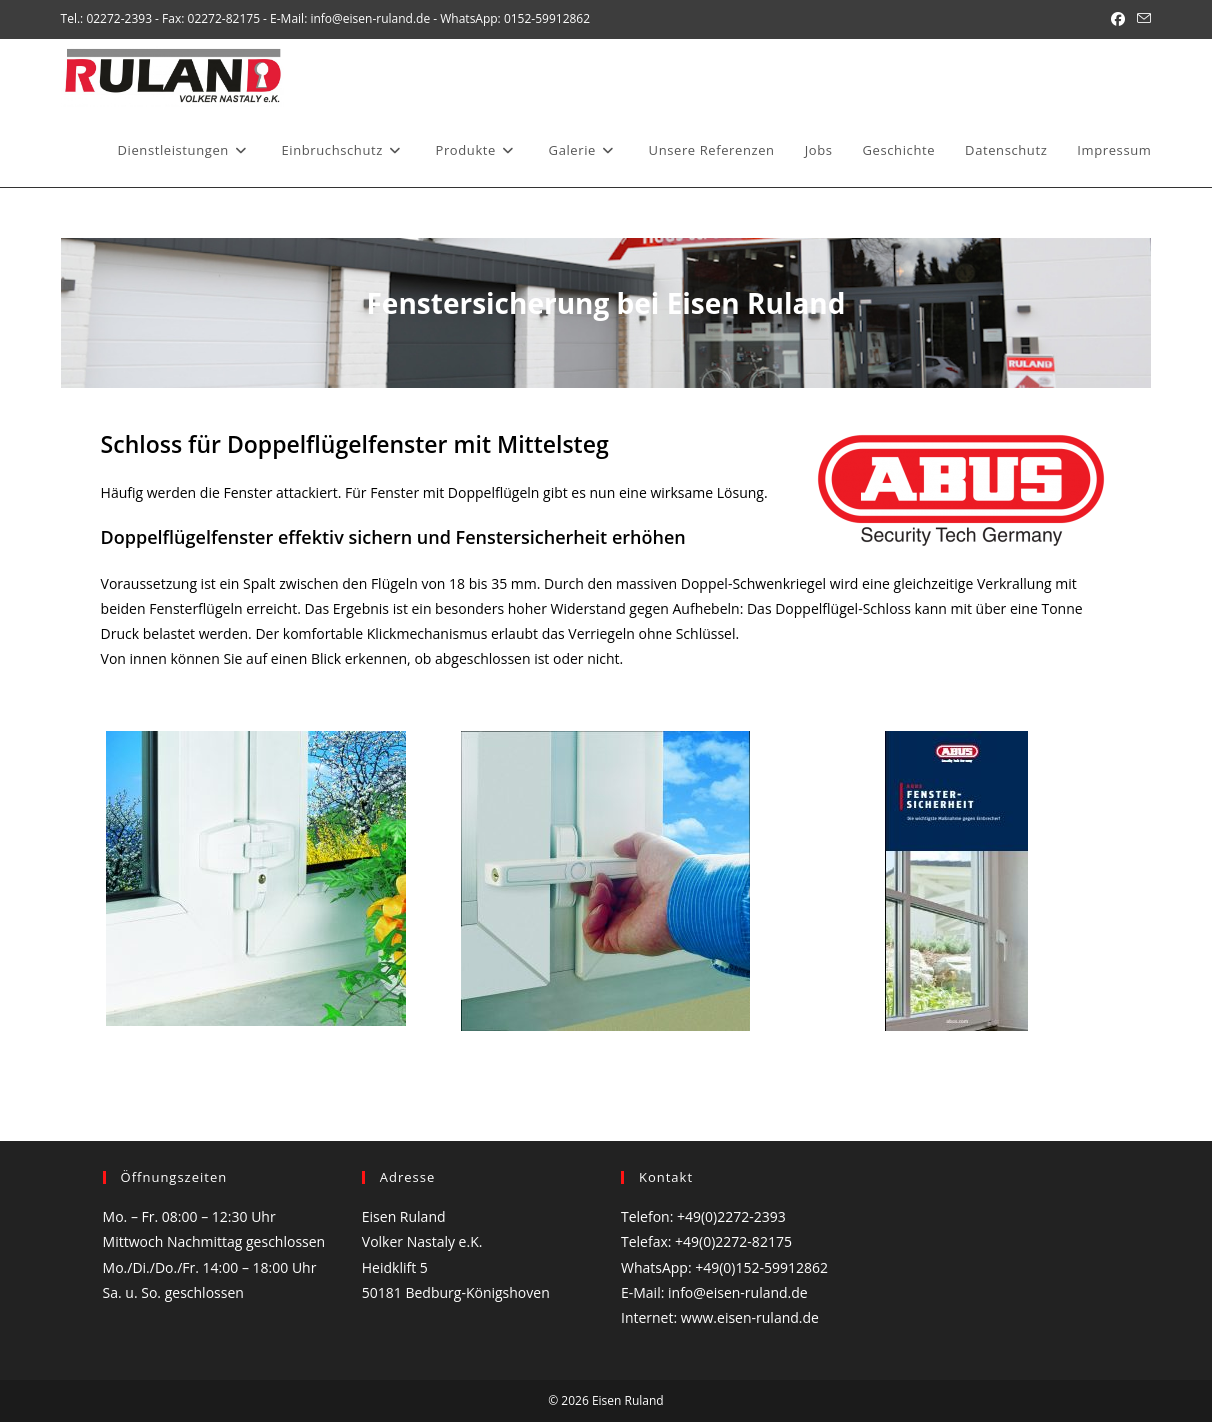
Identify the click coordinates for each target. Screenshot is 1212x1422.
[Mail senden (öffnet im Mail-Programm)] (1141, 19)
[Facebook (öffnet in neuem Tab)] (1118, 19)
